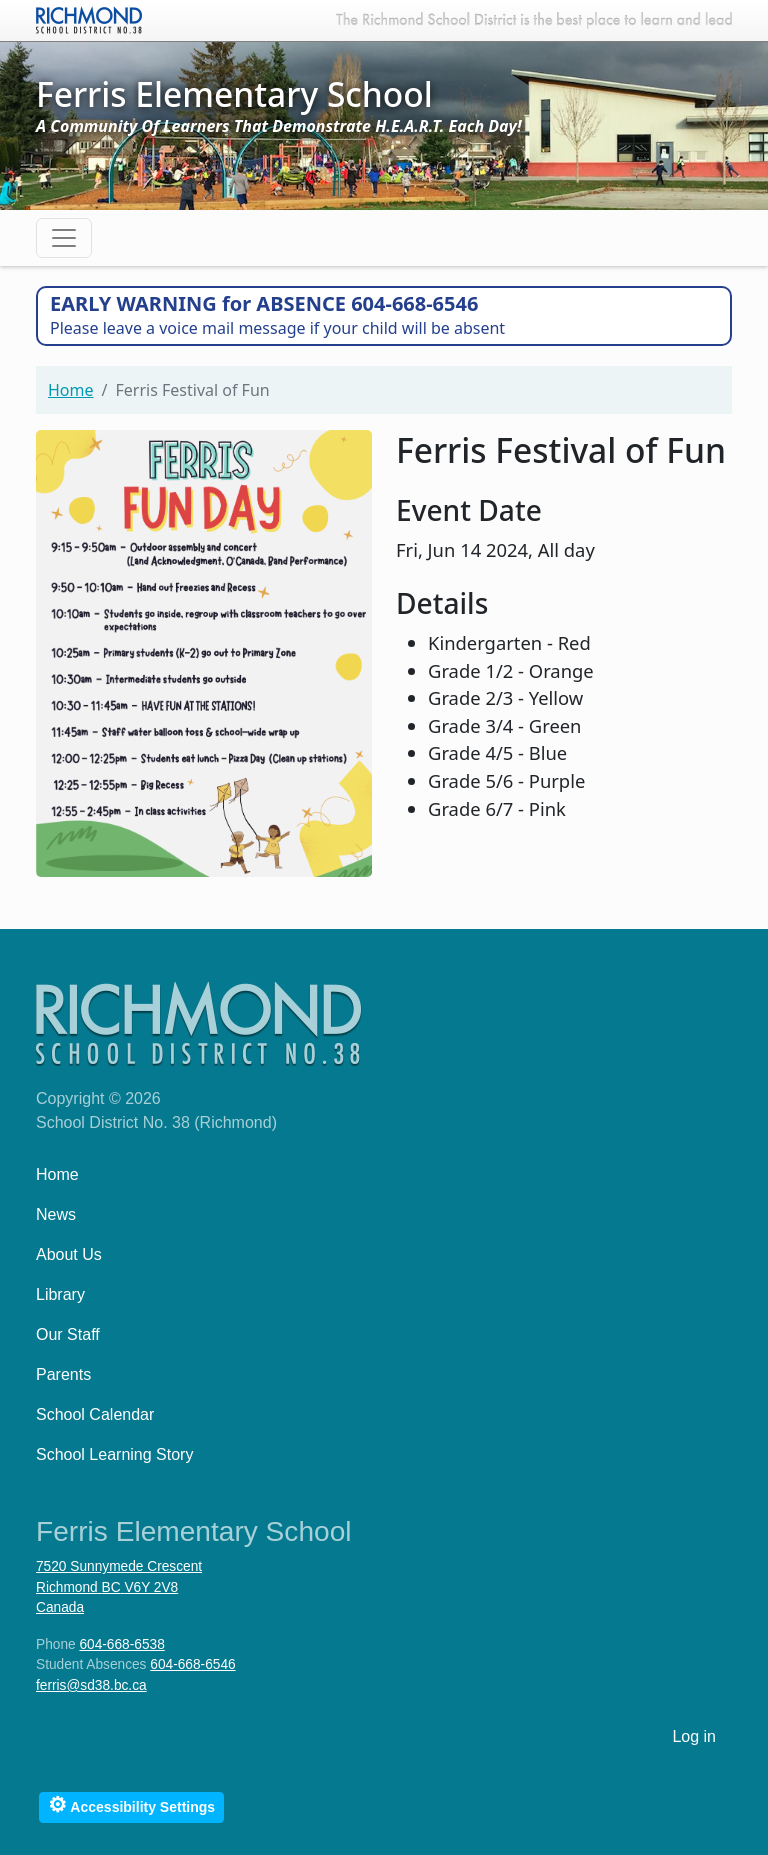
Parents (63, 1374)
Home (71, 390)
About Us (69, 1254)
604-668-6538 (121, 1644)
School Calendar (95, 1414)
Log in (694, 1736)
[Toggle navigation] (64, 238)
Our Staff (68, 1334)
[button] (204, 650)
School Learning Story (114, 1454)
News (56, 1214)
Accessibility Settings (131, 1804)
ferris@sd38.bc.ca (91, 1685)
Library (60, 1294)
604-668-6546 (192, 1664)
